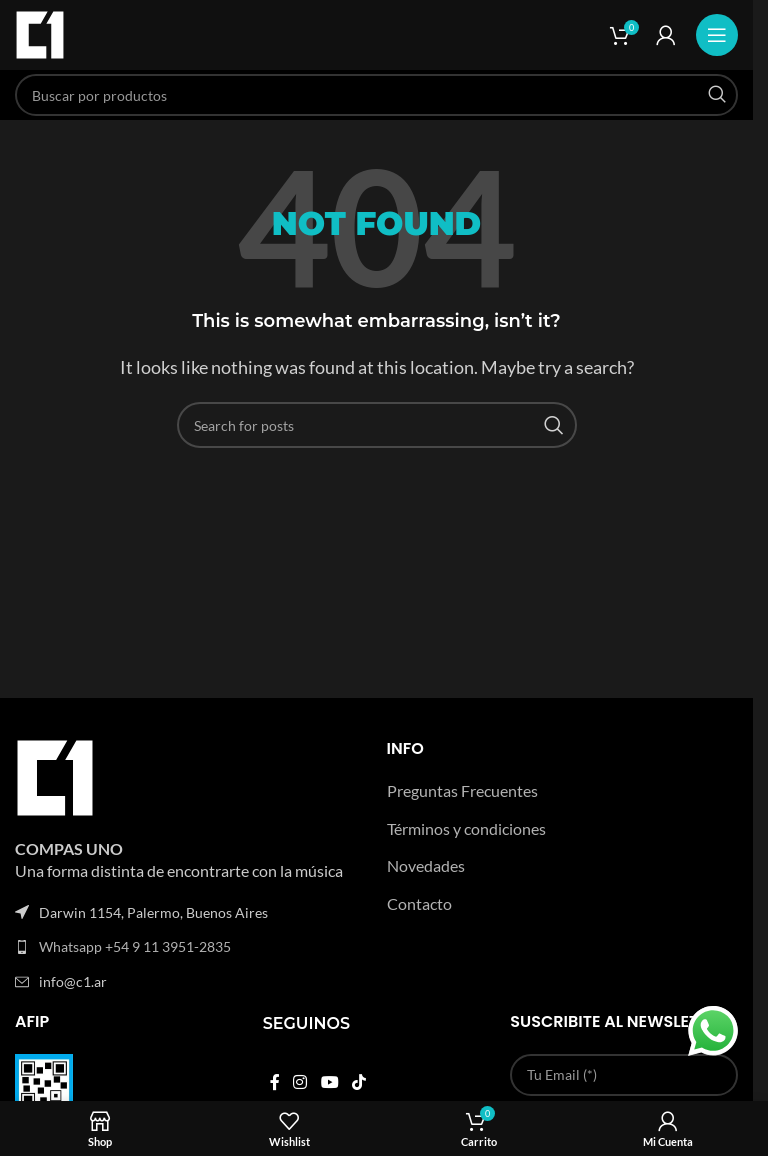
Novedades (426, 865)
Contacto (419, 903)
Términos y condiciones (466, 828)
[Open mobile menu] (717, 35)
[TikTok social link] (358, 1082)
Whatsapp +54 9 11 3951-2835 (135, 946)
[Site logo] (40, 32)
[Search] (376, 95)
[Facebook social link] (275, 1082)
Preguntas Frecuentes (462, 790)
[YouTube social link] (329, 1082)
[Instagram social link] (300, 1082)
